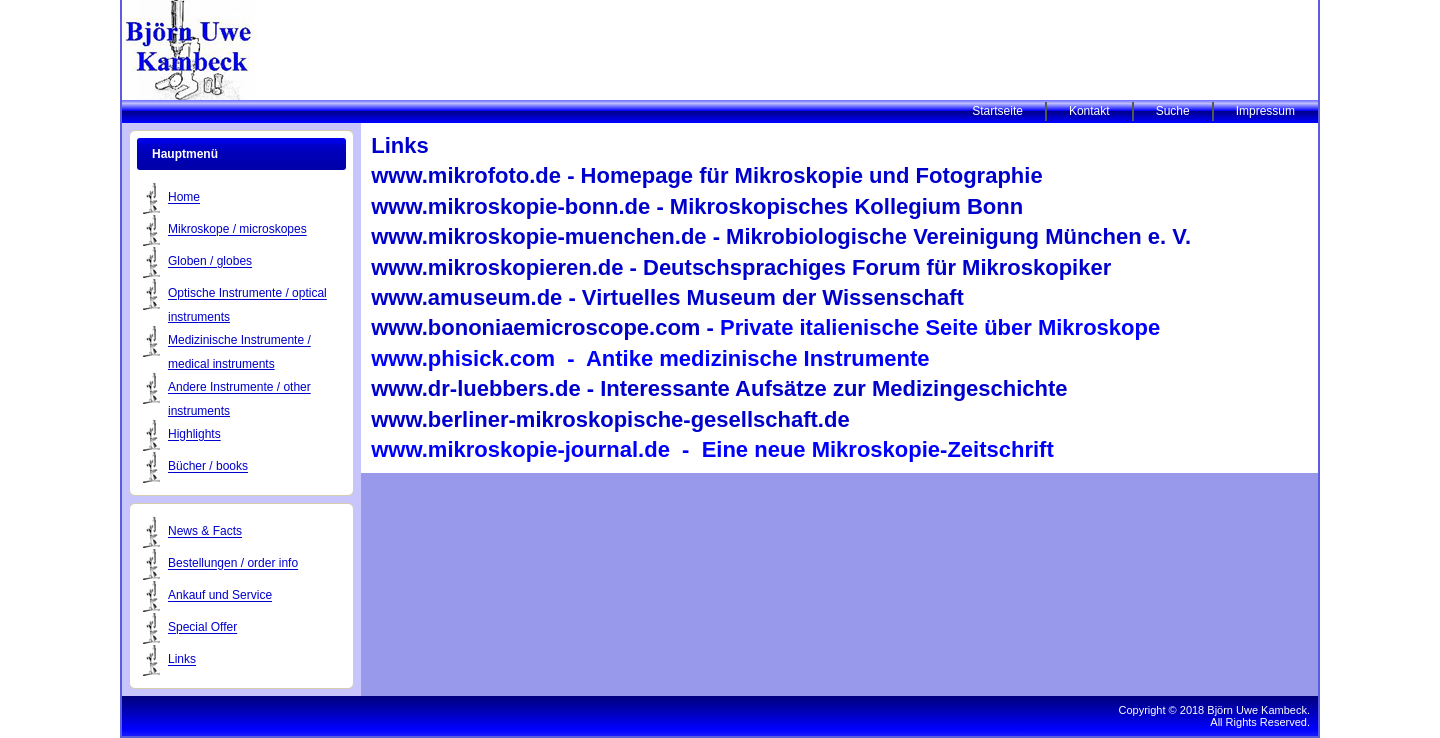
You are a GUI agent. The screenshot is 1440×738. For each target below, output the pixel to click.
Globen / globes (210, 262)
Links (182, 660)
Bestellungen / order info (233, 564)
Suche (1173, 111)
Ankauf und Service (220, 596)
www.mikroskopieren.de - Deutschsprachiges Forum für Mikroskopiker (741, 267)
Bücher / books (208, 467)
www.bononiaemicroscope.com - (765, 327)
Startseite (997, 111)
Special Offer (202, 628)
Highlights (194, 435)
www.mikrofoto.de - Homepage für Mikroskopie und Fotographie (706, 175)
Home (184, 198)
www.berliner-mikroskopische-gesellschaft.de (610, 419)
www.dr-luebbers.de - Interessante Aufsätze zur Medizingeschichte (719, 388)
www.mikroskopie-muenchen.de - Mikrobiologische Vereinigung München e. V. (781, 236)
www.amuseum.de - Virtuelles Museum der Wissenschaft (667, 297)
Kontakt (1089, 111)
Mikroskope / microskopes (237, 230)
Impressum (1265, 111)
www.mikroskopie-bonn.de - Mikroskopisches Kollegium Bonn (697, 206)
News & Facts (205, 532)
